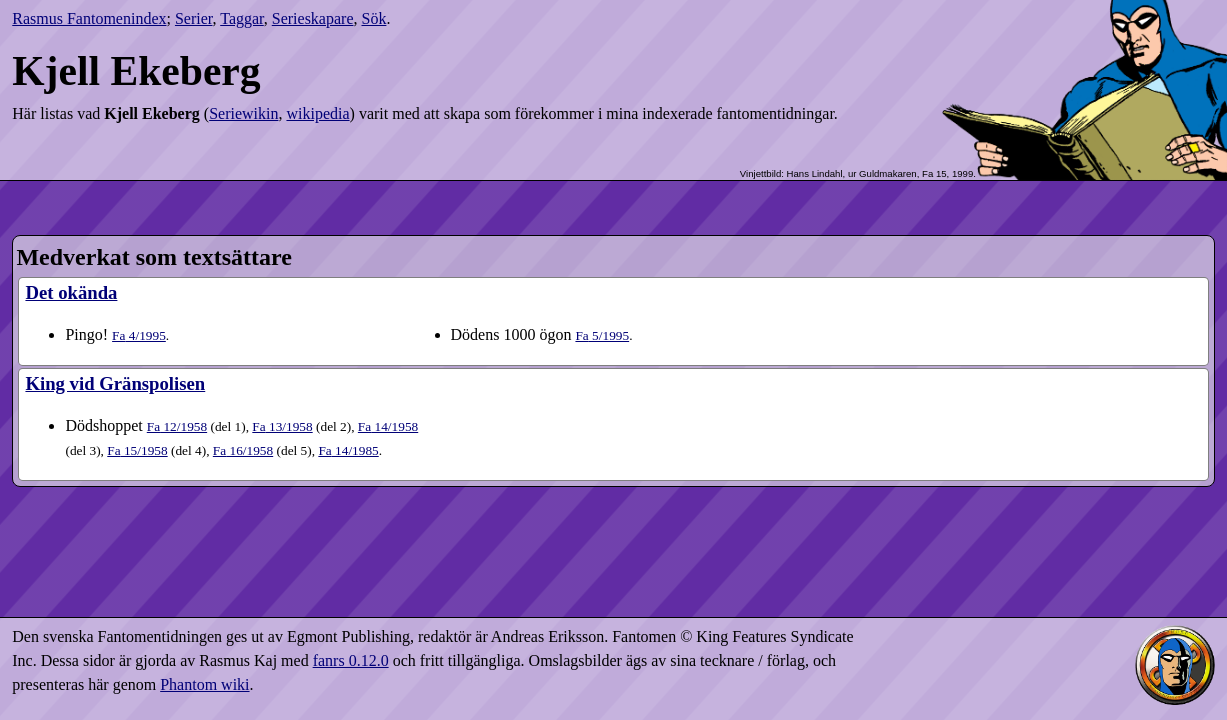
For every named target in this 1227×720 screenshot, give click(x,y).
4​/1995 (139, 335)
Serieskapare (313, 18)
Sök (374, 18)
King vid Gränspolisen (115, 383)
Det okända (71, 292)
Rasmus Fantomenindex (89, 18)
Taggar (242, 18)
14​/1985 (348, 450)
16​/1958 (243, 450)
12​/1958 (177, 426)
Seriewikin (243, 113)
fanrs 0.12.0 (351, 660)
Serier (194, 18)
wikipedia (317, 113)
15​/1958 (137, 450)
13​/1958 (282, 426)
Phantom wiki (204, 684)
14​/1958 (388, 426)
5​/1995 (602, 335)
